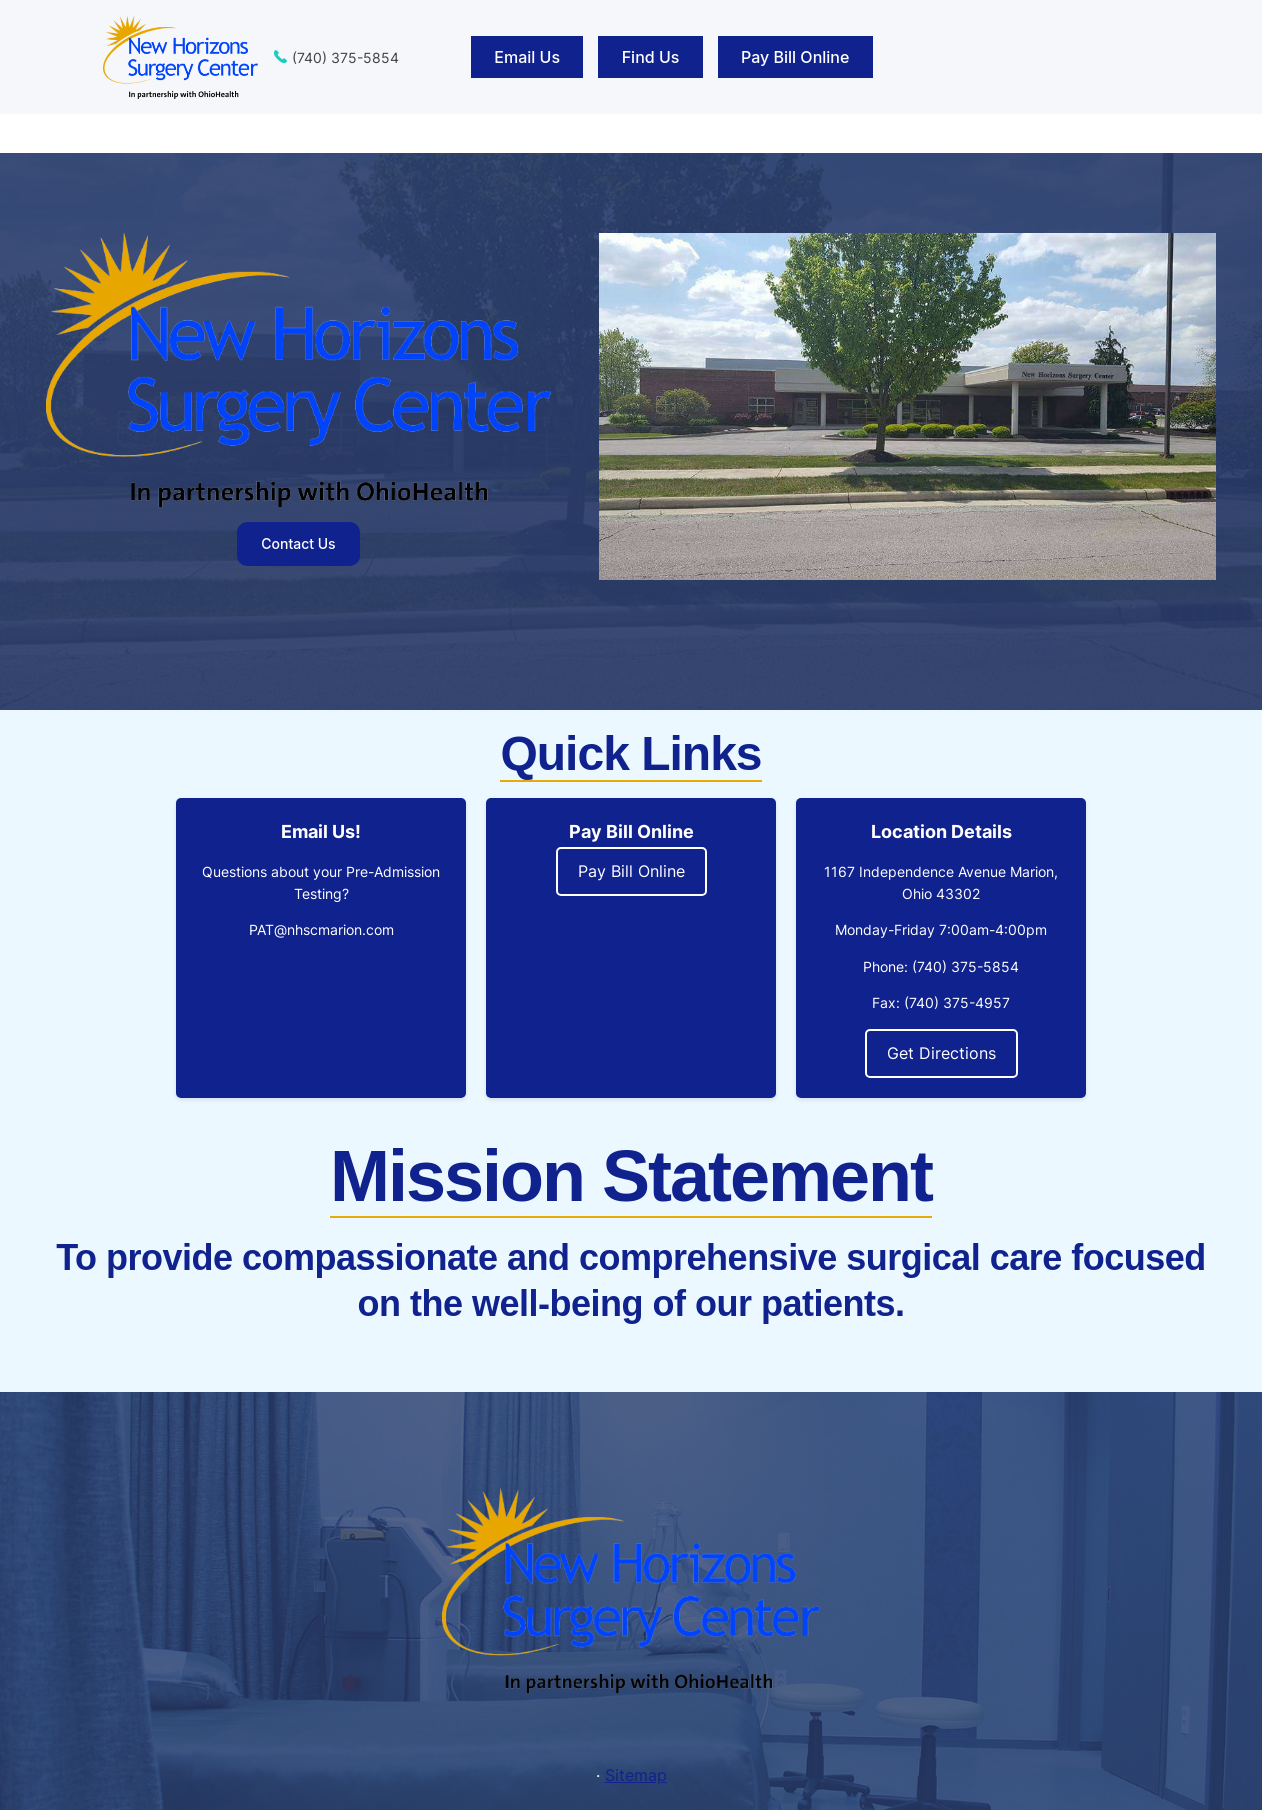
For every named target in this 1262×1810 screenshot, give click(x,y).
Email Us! (321, 831)
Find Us (651, 57)
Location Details (941, 831)
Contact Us (298, 543)
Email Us (527, 57)
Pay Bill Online (795, 57)
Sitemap (636, 1775)
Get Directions (941, 1053)
